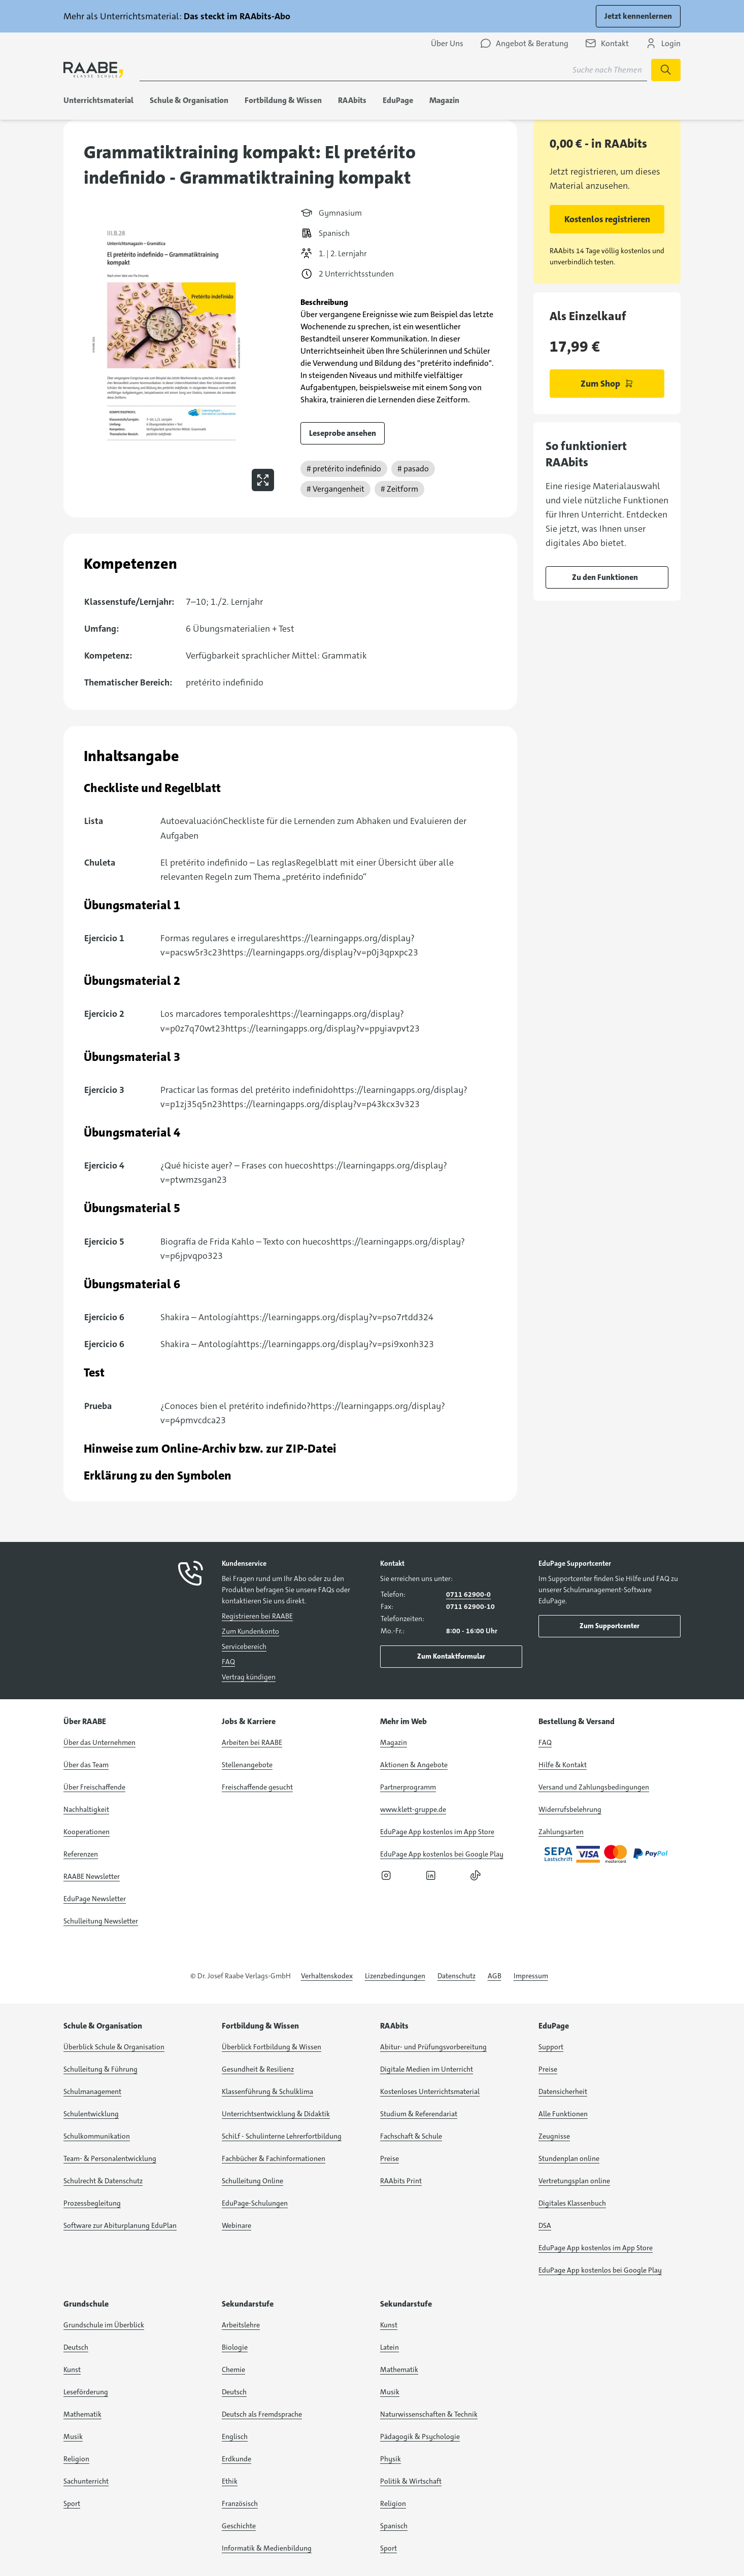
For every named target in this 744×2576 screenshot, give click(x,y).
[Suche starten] (666, 70)
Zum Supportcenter (609, 1625)
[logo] (93, 70)
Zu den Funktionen (605, 577)
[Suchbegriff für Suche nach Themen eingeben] (393, 70)
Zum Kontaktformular (451, 1656)
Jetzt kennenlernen (638, 16)
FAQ (228, 1661)
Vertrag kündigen (249, 1676)
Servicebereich (244, 1646)
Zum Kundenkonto (250, 1631)
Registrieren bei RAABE (257, 1616)
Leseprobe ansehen (342, 433)
